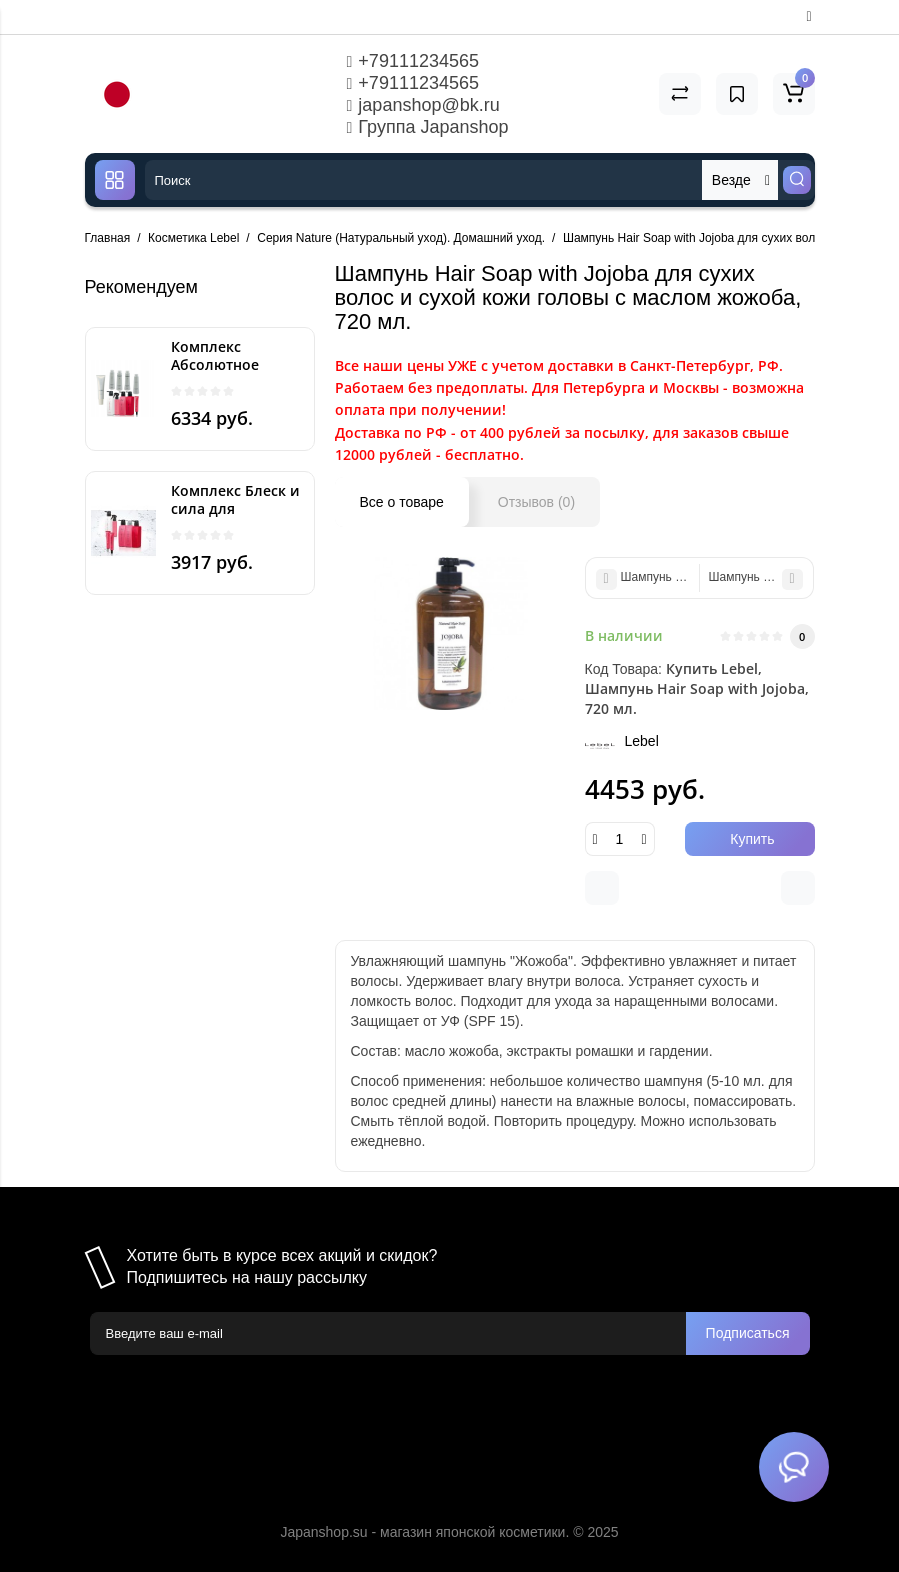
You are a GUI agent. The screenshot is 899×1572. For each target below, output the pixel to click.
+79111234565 (413, 61)
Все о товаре (402, 502)
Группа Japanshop (428, 127)
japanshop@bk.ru (423, 105)
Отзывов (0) (536, 502)
